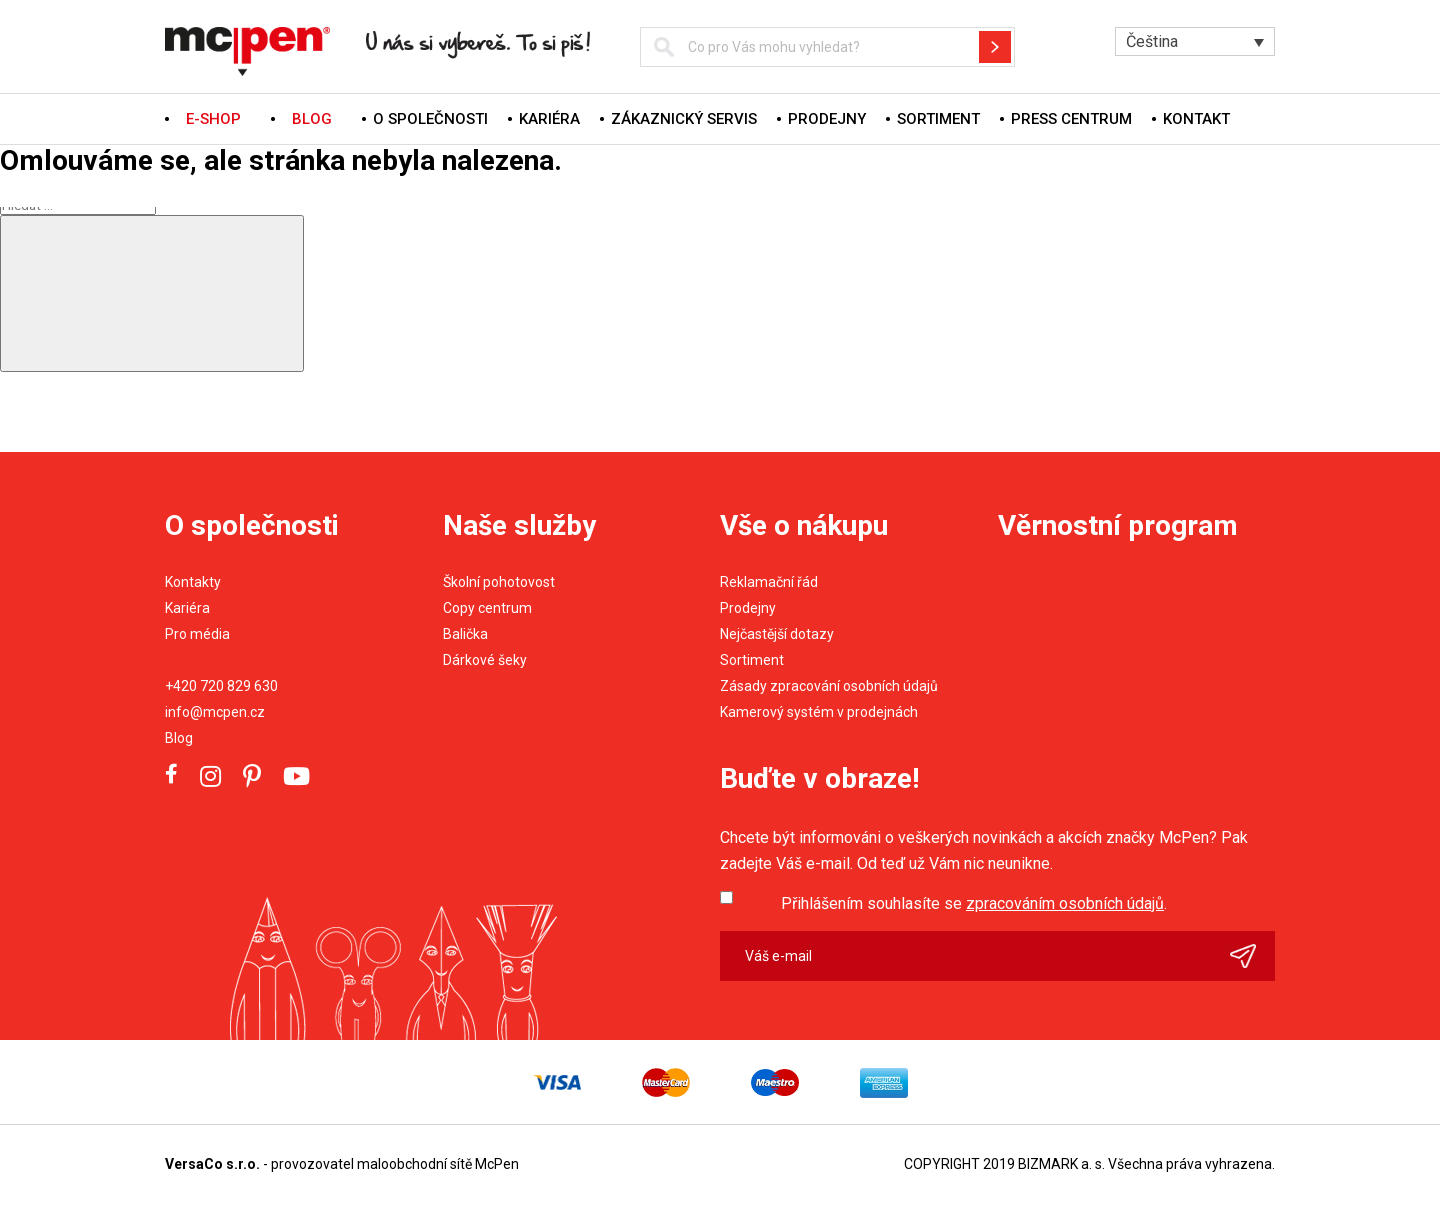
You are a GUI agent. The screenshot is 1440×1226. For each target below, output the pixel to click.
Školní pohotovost (499, 582)
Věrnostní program (1118, 525)
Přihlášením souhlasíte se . (974, 903)
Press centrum (1071, 119)
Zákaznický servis (684, 119)
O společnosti (430, 119)
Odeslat (1252, 956)
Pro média (197, 634)
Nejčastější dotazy (777, 634)
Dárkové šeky (485, 660)
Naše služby (519, 525)
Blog (179, 738)
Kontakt (1196, 119)
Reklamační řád (769, 582)
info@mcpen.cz (215, 712)
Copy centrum (487, 608)
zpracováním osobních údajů (1065, 903)
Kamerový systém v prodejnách (819, 712)
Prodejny (827, 119)
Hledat (995, 47)
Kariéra (549, 119)
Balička (465, 634)
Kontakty (193, 582)
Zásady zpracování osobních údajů (829, 686)
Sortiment (938, 119)
